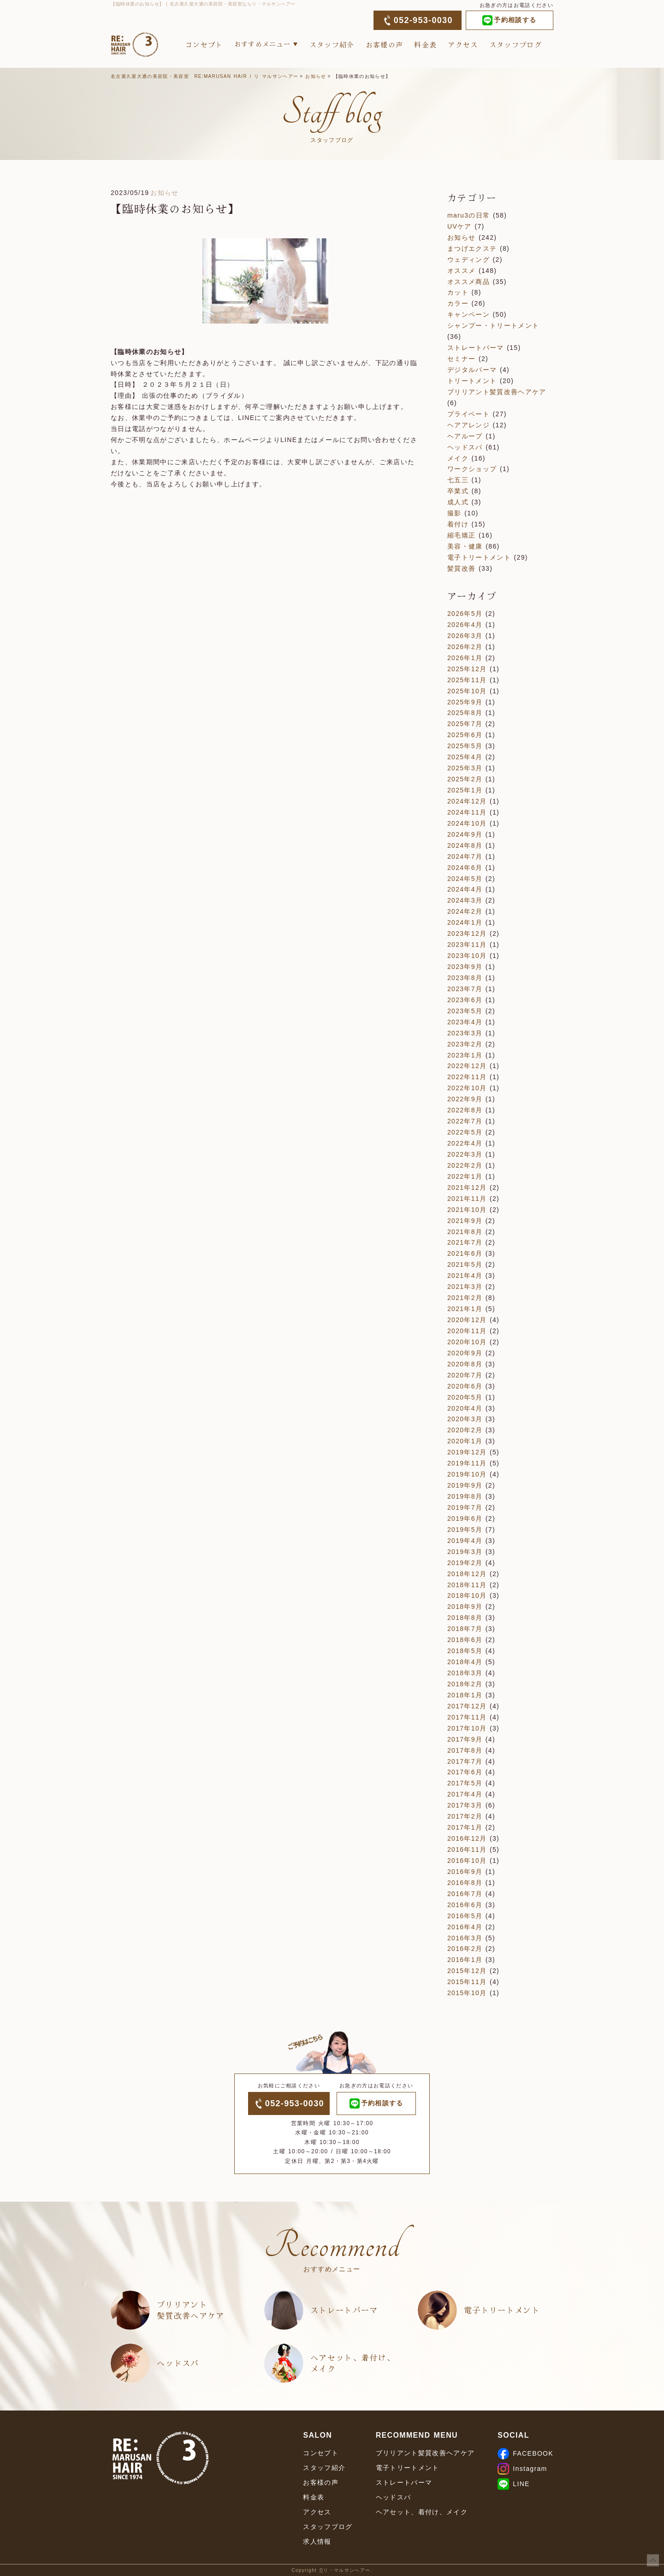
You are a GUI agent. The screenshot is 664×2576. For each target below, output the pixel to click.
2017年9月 (464, 1739)
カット (457, 292)
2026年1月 (464, 658)
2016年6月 (464, 1904)
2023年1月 (464, 1055)
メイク (457, 458)
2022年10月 (466, 1088)
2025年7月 (464, 723)
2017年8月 (464, 1750)
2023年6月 (464, 1000)
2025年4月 (464, 757)
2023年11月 (466, 944)
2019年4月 (464, 1540)
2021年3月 (464, 1286)
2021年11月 (466, 1198)
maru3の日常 (468, 215)
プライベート (468, 414)
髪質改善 (461, 568)
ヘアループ (465, 436)
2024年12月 (466, 801)
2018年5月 (464, 1650)
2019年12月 (466, 1452)
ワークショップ (472, 469)
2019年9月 (464, 1485)
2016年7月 (464, 1893)
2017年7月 (464, 1761)
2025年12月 (466, 669)
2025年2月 (464, 779)
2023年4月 (464, 1022)
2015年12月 (466, 1970)
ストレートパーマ (475, 347)
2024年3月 (464, 900)
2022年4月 (464, 1143)
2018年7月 (464, 1628)
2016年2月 (464, 1948)
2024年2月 (464, 911)
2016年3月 (464, 1938)
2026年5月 (464, 613)
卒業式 (457, 491)
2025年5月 (464, 746)
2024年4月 (464, 889)
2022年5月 (464, 1132)
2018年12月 (466, 1574)
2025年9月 (464, 702)
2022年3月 (464, 1154)
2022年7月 (464, 1121)
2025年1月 (464, 790)
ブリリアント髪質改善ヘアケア (496, 392)
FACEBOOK (525, 2453)
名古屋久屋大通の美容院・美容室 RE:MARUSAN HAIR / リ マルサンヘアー (204, 76)
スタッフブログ (515, 44)
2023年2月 (464, 1044)
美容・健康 (465, 546)
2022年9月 (464, 1099)
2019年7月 (464, 1507)
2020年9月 (464, 1353)
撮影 (454, 513)
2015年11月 (466, 1981)
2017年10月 (466, 1728)
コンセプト (204, 44)
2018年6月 (464, 1639)
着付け (457, 524)
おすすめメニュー (262, 43)
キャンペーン (468, 314)
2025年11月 (466, 680)
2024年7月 (464, 856)
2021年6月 (464, 1253)
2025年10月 (466, 691)
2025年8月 (464, 712)
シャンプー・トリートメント (493, 325)
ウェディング (468, 259)
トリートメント (472, 380)
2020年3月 (464, 1419)
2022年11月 (466, 1077)
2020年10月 (466, 1342)
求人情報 (317, 2541)
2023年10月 (466, 955)
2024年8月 (464, 845)
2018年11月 (466, 1585)
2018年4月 (464, 1662)
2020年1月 (464, 1441)
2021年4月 (464, 1275)
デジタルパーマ (472, 369)
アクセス (463, 44)
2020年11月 (466, 1331)
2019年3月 (464, 1551)
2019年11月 (466, 1463)
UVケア (459, 226)
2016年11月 (466, 1849)
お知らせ (315, 76)
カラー (457, 303)
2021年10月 (466, 1209)
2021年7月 (464, 1242)
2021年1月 (464, 1308)
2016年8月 (464, 1882)
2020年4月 (464, 1408)
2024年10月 (466, 823)
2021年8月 (464, 1231)
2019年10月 (466, 1474)
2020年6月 (464, 1386)
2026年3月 (464, 635)
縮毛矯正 (461, 535)
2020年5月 (464, 1397)
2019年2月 (464, 1562)
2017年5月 (464, 1783)
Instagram (522, 2468)
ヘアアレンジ (468, 425)
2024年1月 (464, 922)
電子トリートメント (479, 557)
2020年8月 (464, 1364)
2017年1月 (464, 1827)
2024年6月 (464, 867)
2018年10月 (466, 1595)
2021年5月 (464, 1264)
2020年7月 (464, 1375)
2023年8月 (464, 977)
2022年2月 (464, 1165)
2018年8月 (464, 1617)
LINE (513, 2483)
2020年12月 (466, 1319)
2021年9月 (464, 1220)
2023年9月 (464, 966)
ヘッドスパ (465, 447)
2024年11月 (466, 812)
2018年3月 (464, 1673)
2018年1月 (464, 1695)
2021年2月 (464, 1297)
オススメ (461, 270)
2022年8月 (464, 1110)
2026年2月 (464, 646)
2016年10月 (466, 1860)
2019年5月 (464, 1529)
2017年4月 (464, 1794)
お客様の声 (384, 44)
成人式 (457, 502)
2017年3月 (464, 1805)
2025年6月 (464, 735)
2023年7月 (464, 989)
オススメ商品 (468, 281)
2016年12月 (466, 1838)
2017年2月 (464, 1816)
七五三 (457, 480)
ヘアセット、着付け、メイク (352, 2362)
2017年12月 (466, 1706)
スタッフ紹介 (332, 44)
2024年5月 (464, 878)
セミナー (461, 358)
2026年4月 (464, 624)
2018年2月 (464, 1684)
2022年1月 (464, 1176)
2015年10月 (466, 1993)
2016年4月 (464, 1927)
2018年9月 (464, 1606)
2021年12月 (466, 1187)
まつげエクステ (472, 248)
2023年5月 (464, 1011)
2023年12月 (466, 933)
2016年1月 (464, 1959)
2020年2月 (464, 1430)
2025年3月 (464, 768)
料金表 (425, 44)
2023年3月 (464, 1033)
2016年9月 (464, 1871)
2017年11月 (466, 1717)
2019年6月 (464, 1518)
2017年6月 (464, 1772)
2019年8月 (464, 1496)
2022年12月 (466, 1065)
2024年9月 (464, 834)
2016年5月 (464, 1916)
